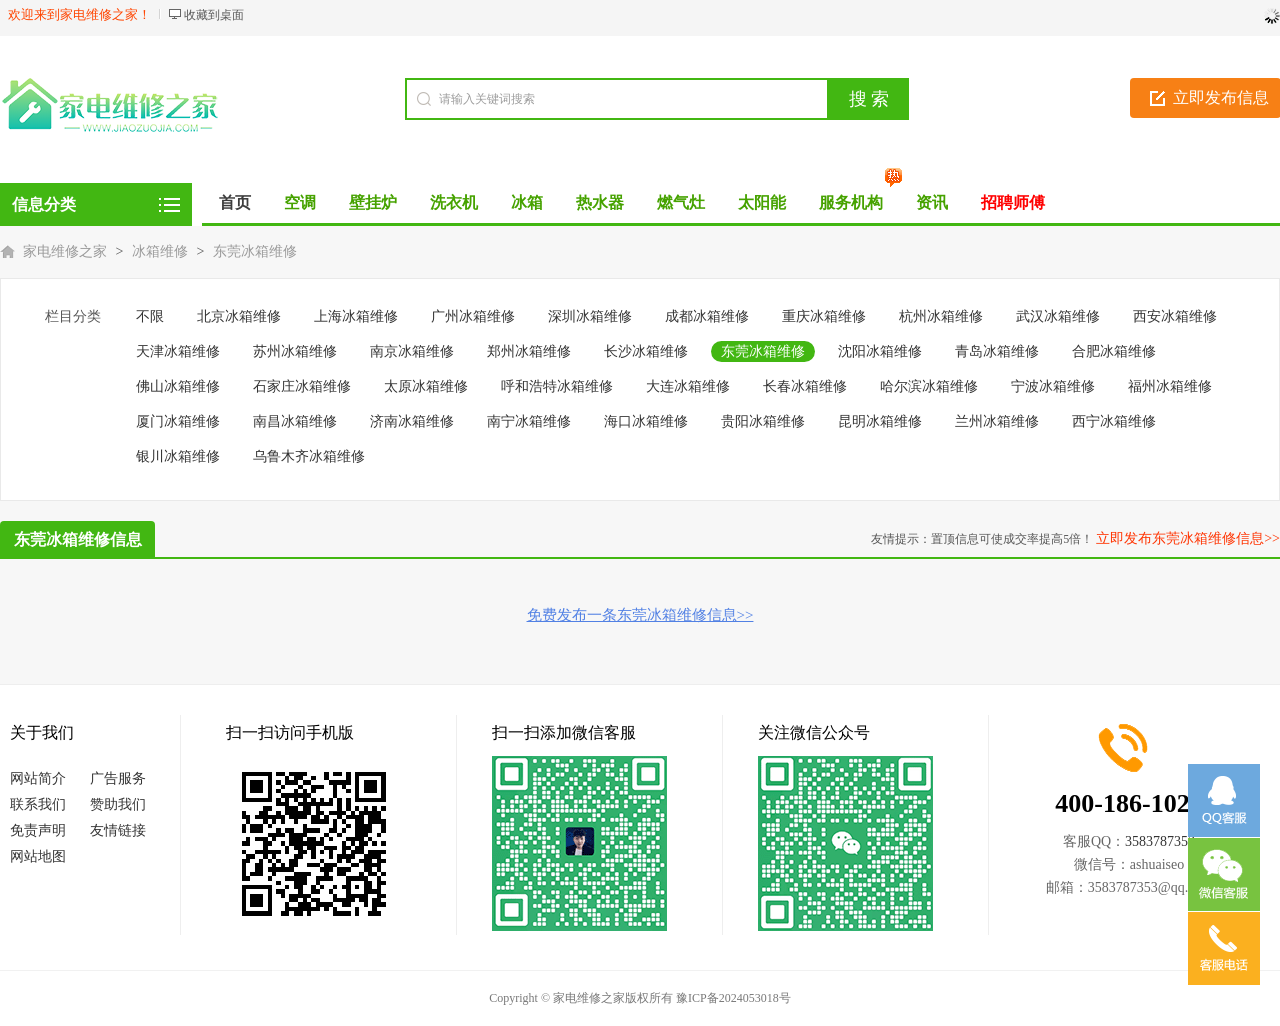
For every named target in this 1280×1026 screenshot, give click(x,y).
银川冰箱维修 (178, 456)
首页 (235, 202)
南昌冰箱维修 (295, 421)
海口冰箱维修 (646, 421)
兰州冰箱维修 (997, 421)
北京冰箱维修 (239, 316)
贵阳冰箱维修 (763, 421)
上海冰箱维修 (356, 316)
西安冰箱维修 (1175, 316)
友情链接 (118, 830)
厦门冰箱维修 (178, 421)
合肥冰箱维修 (1114, 351)
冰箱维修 (160, 251)
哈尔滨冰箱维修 (929, 386)
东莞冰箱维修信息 (78, 539)
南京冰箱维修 (412, 351)
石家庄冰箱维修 (302, 386)
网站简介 (38, 778)
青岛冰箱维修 (997, 351)
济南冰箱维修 (412, 421)
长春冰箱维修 (805, 386)
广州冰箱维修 (473, 316)
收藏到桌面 (214, 15)
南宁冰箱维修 (529, 421)
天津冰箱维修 (178, 351)
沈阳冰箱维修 (880, 351)
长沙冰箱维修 (646, 351)
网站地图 (38, 856)
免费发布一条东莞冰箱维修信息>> (640, 615)
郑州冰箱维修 (529, 351)
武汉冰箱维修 (1058, 316)
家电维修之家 (65, 251)
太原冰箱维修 (426, 386)
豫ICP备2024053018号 (733, 998)
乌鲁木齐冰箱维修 (309, 456)
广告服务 (118, 778)
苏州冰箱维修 (295, 351)
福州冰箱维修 (1170, 386)
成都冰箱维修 (707, 316)
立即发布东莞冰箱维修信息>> (1188, 538)
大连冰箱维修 (688, 386)
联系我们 (38, 804)
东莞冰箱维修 (255, 251)
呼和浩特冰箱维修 (557, 386)
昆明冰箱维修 (880, 421)
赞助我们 (118, 804)
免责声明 (38, 830)
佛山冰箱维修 (178, 386)
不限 (150, 316)
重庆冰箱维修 (824, 316)
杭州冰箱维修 (941, 316)
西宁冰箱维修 (1114, 421)
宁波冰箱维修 (1053, 386)
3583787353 (1160, 841)
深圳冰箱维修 (590, 316)
